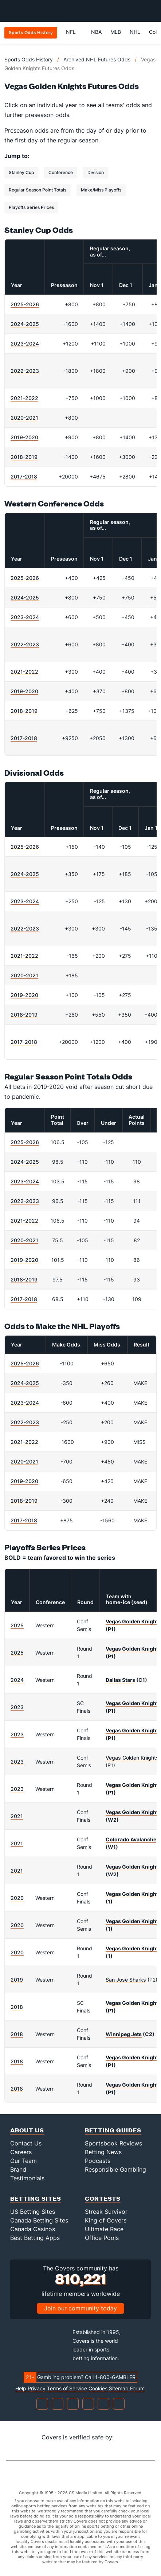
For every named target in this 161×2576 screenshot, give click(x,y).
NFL (74, 32)
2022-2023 (25, 371)
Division (95, 172)
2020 (17, 1898)
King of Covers (105, 2220)
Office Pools (102, 2237)
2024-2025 (25, 324)
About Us (27, 2130)
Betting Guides (113, 2130)
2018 (17, 2007)
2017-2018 (24, 476)
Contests (103, 2198)
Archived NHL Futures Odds (96, 59)
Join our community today (80, 2308)
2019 (17, 1980)
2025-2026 (25, 304)
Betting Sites (35, 2198)
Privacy (37, 2388)
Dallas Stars (120, 1680)
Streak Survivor (106, 2211)
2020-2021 (24, 418)
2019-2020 (24, 437)
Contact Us (26, 2143)
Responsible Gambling (115, 2169)
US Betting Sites (32, 2211)
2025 (17, 1625)
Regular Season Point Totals (37, 190)
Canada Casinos (32, 2229)
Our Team (23, 2160)
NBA (96, 32)
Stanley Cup (21, 172)
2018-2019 (24, 457)
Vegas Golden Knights (133, 1621)
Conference (60, 172)
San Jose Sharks (126, 1980)
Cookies (98, 2388)
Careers (21, 2152)
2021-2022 (24, 398)
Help (20, 2388)
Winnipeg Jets (124, 2034)
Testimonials (27, 2178)
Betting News (103, 2152)
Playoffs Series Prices (31, 207)
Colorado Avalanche (131, 1839)
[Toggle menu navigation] (151, 10)
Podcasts (97, 2160)
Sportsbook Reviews (113, 2143)
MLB (115, 32)
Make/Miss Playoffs (101, 190)
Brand (18, 2169)
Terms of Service (67, 2388)
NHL (135, 32)
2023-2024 (25, 343)
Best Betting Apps (35, 2237)
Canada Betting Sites (39, 2220)
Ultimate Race (104, 2229)
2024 (17, 1680)
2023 (17, 1707)
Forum (137, 2388)
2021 (17, 1816)
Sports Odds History (28, 59)
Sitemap (119, 2388)
